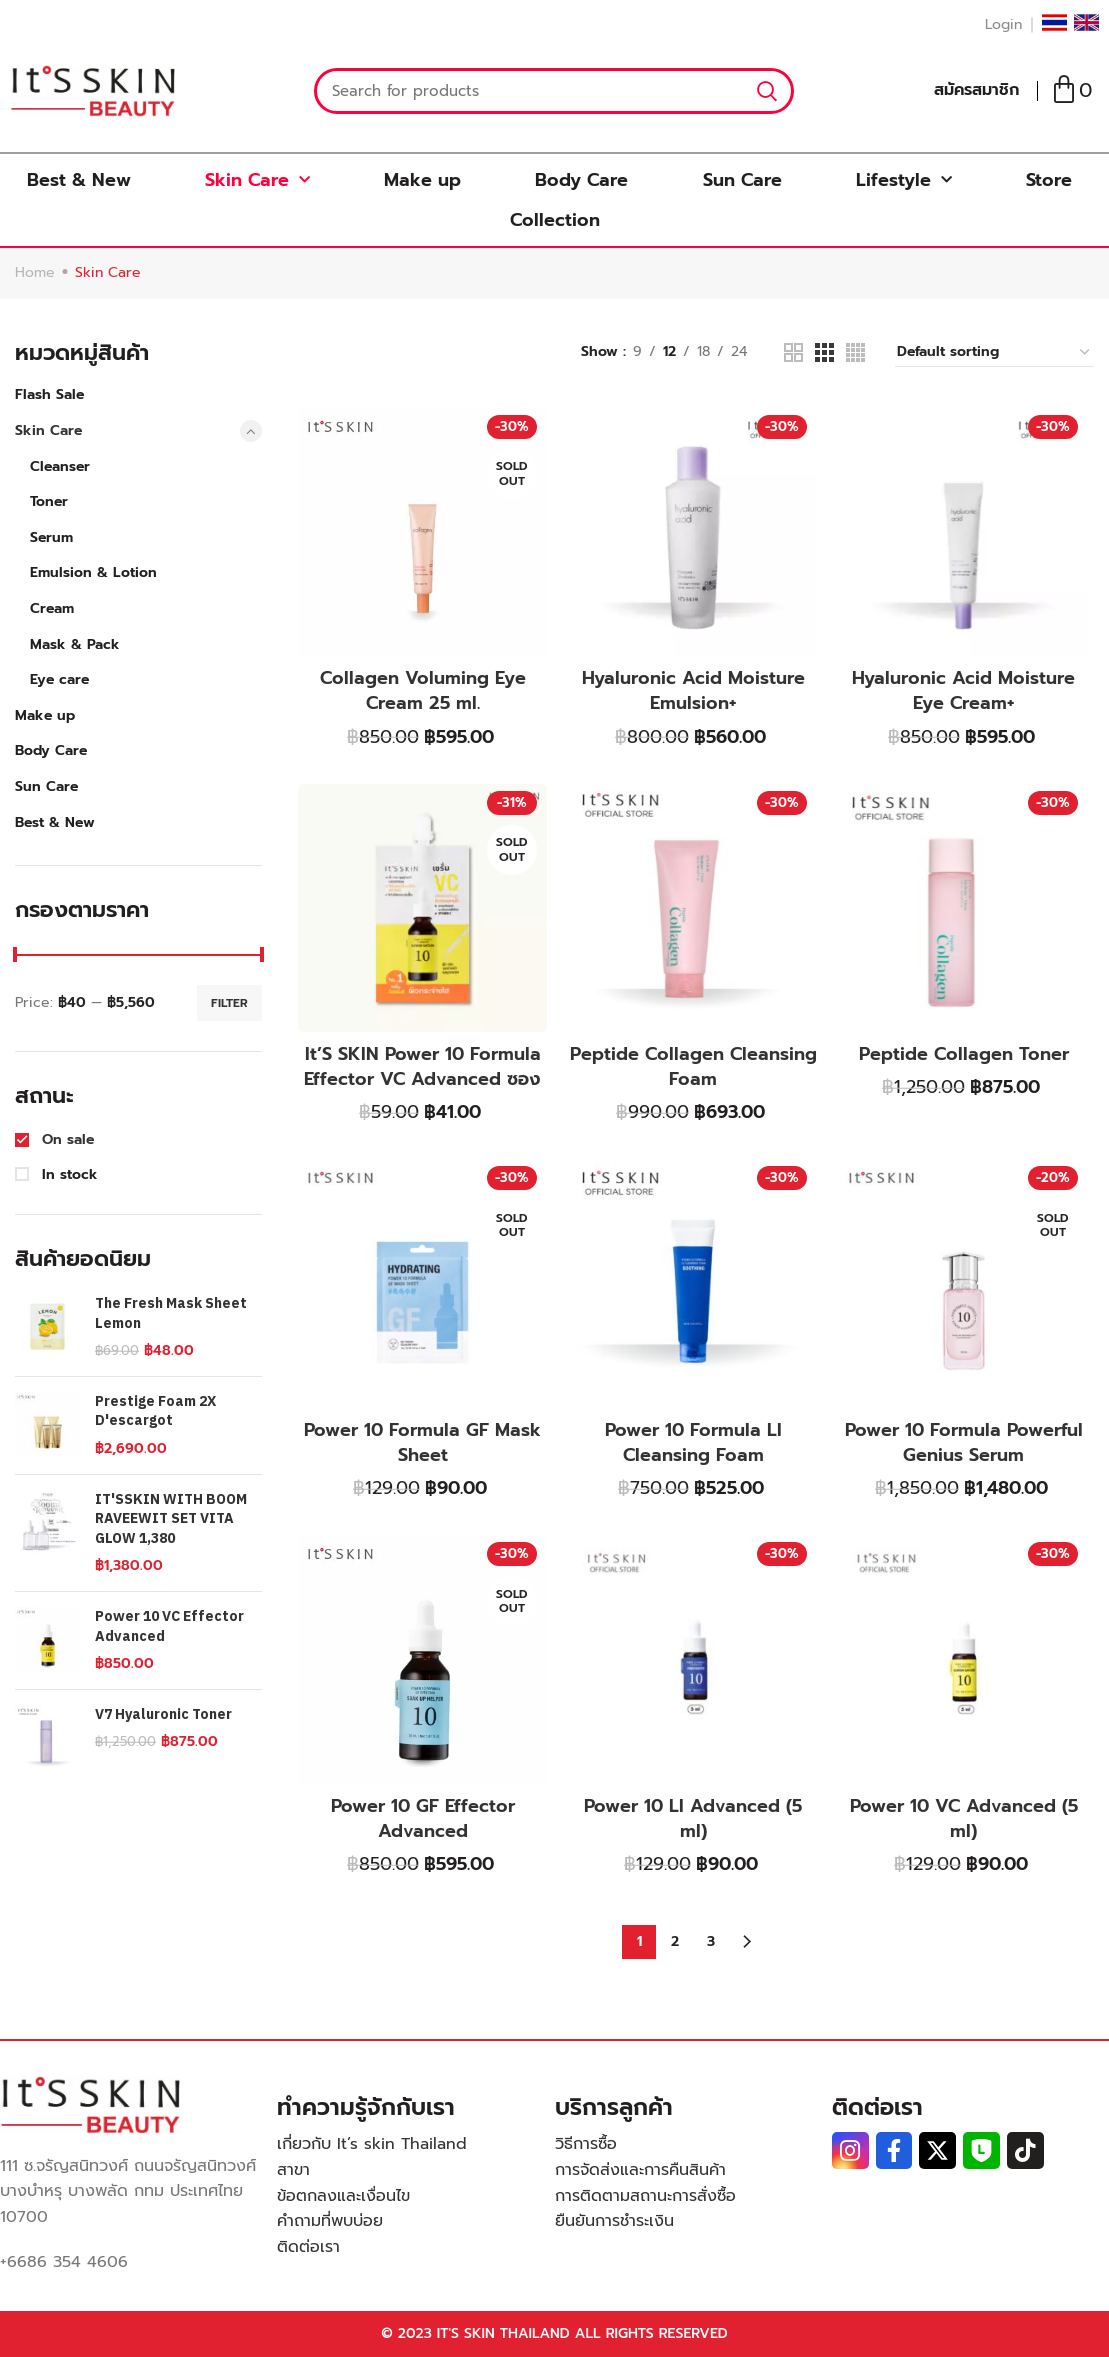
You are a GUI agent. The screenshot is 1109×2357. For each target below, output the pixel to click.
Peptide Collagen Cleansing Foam (693, 1066)
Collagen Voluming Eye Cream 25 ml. (423, 690)
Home (35, 272)
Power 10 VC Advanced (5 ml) (964, 1818)
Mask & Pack (75, 644)
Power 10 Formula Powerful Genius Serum (964, 1442)
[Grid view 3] (824, 352)
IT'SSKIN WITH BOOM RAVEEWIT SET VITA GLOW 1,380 (171, 1519)
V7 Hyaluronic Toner (163, 1715)
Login (1003, 24)
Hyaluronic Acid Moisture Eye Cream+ (963, 690)
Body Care (581, 180)
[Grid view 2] (793, 352)
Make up (422, 180)
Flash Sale (49, 394)
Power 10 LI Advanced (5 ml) (693, 1818)
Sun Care (742, 180)
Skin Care (257, 180)
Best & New (79, 180)
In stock (67, 1175)
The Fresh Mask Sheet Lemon (171, 1313)
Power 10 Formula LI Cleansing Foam (693, 1442)
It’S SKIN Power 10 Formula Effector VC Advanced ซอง (422, 1066)
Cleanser (60, 466)
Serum (51, 537)
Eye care (59, 679)
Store (1049, 180)
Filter (229, 1003)
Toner (49, 501)
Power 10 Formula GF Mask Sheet (422, 1442)
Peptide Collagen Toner (964, 1054)
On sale (65, 1140)
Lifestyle (904, 180)
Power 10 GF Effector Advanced (423, 1818)
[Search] (554, 91)
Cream (52, 608)
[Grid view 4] (855, 352)
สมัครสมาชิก (976, 90)
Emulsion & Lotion (93, 572)
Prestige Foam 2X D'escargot (155, 1411)
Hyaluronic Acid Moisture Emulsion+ (693, 690)
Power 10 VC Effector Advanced (169, 1626)
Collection (555, 220)
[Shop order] (994, 353)
